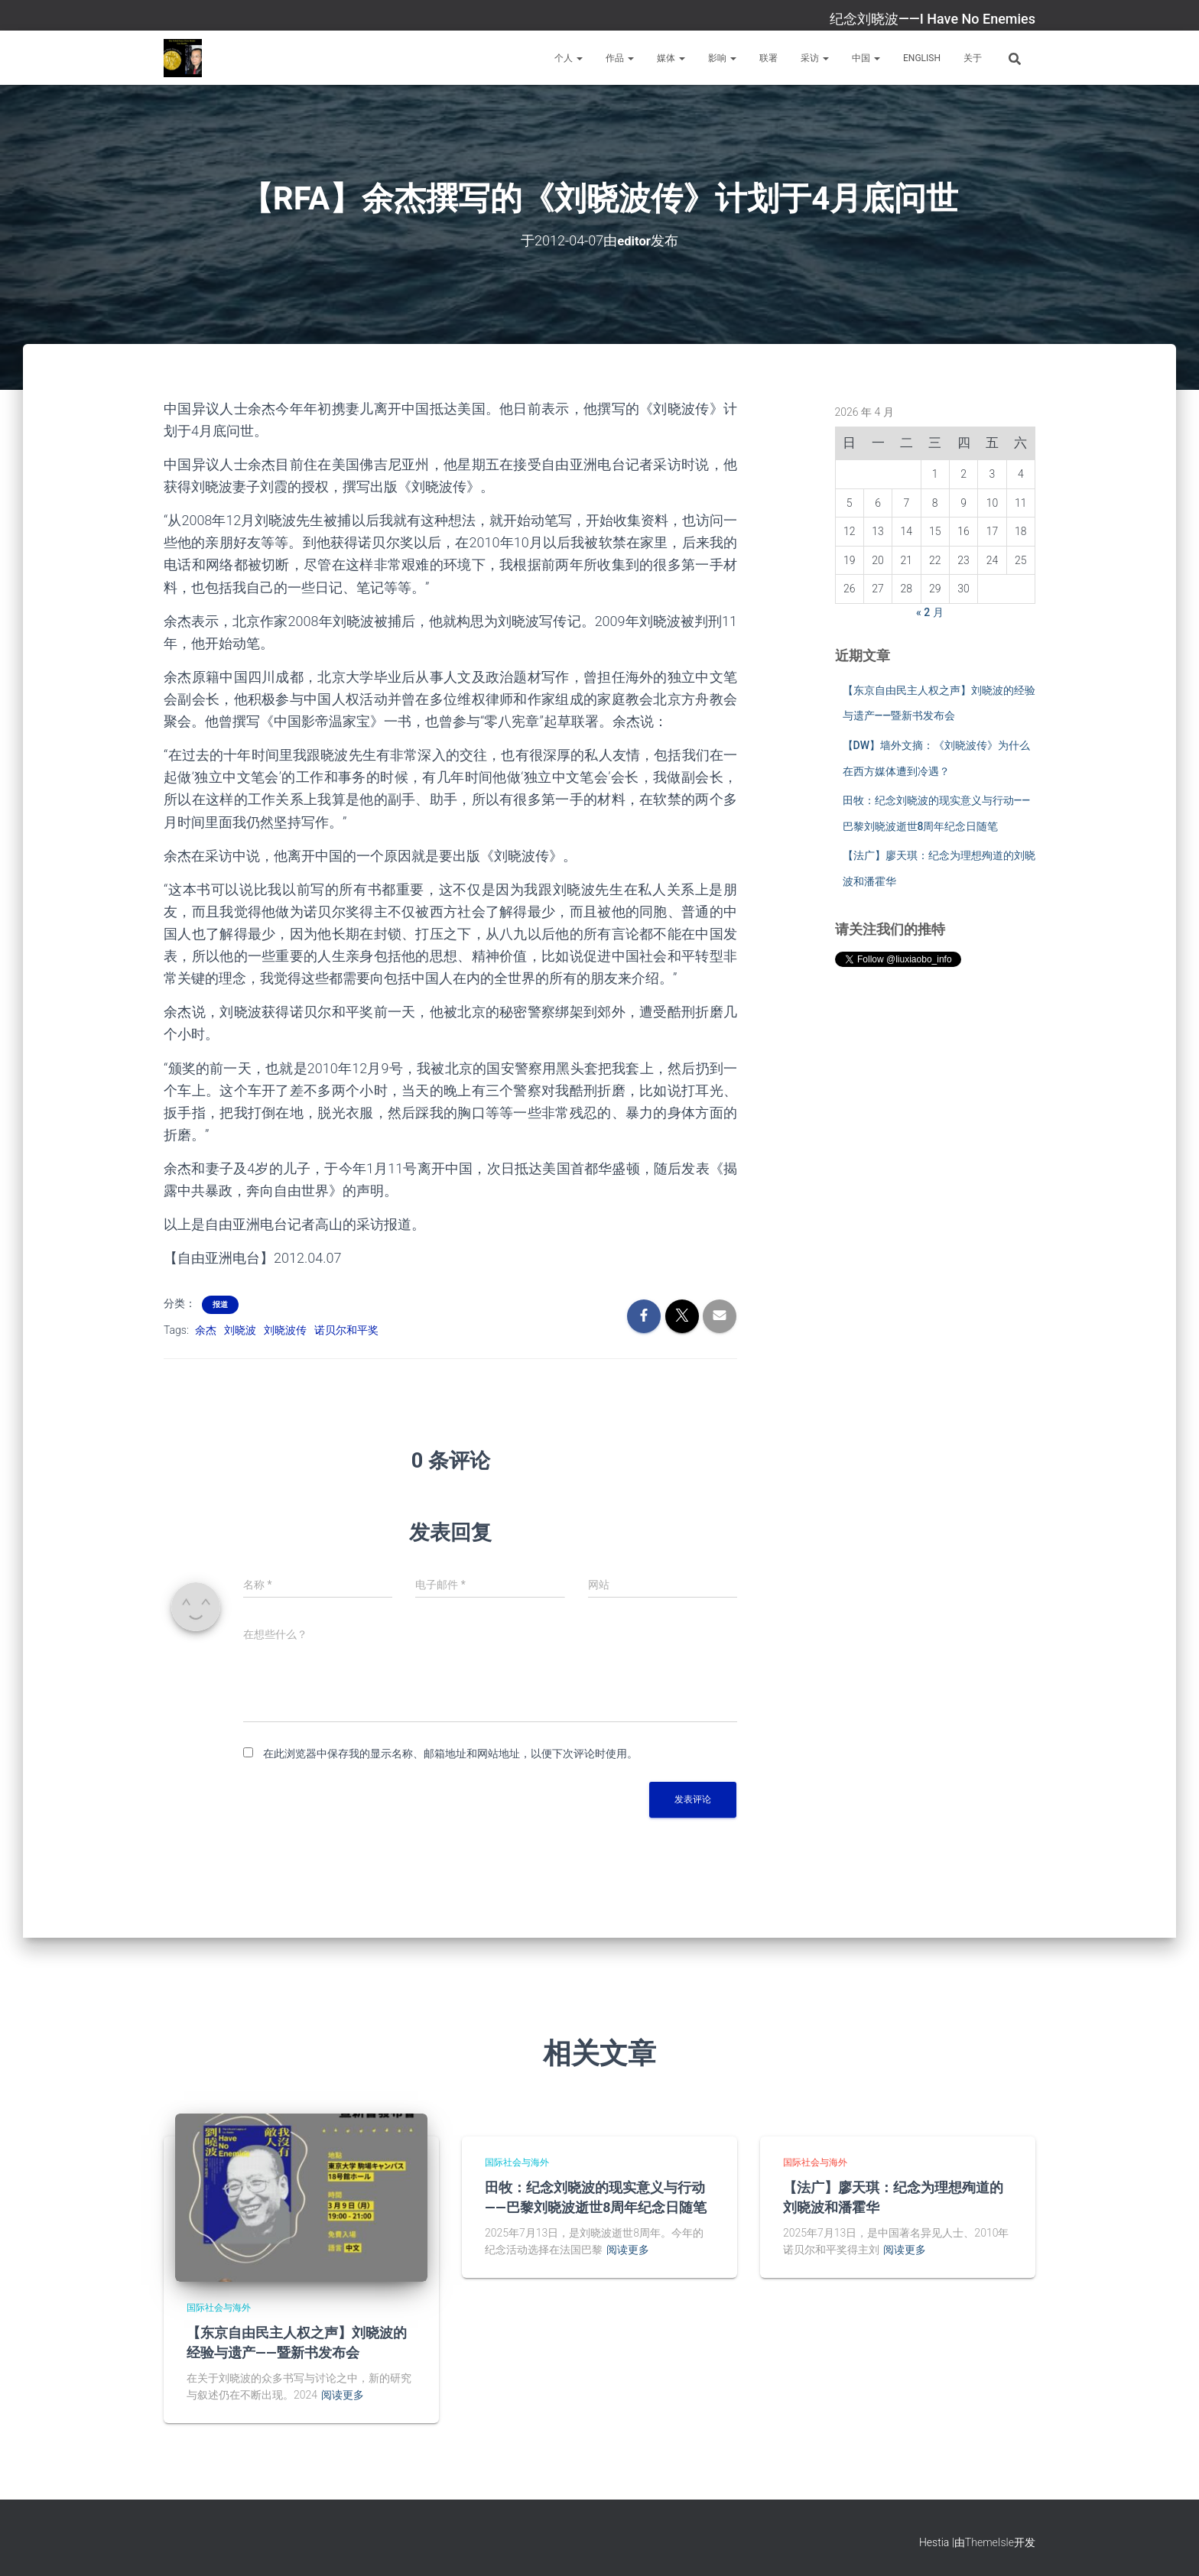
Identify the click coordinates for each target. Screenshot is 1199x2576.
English (922, 58)
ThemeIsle (989, 2541)
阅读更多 (342, 2395)
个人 (568, 58)
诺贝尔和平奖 (346, 1330)
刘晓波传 (285, 1330)
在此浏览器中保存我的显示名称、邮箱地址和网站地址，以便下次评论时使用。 (450, 1753)
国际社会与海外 (219, 2307)
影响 (722, 58)
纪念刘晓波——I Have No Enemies (932, 19)
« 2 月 (930, 611)
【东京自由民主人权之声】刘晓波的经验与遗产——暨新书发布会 (297, 2341)
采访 (815, 58)
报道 (220, 1304)
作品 (620, 58)
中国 (866, 58)
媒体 (671, 58)
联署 (768, 58)
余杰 (205, 1330)
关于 (972, 58)
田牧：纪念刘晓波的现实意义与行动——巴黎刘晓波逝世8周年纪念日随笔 (596, 2196)
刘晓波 (240, 1330)
